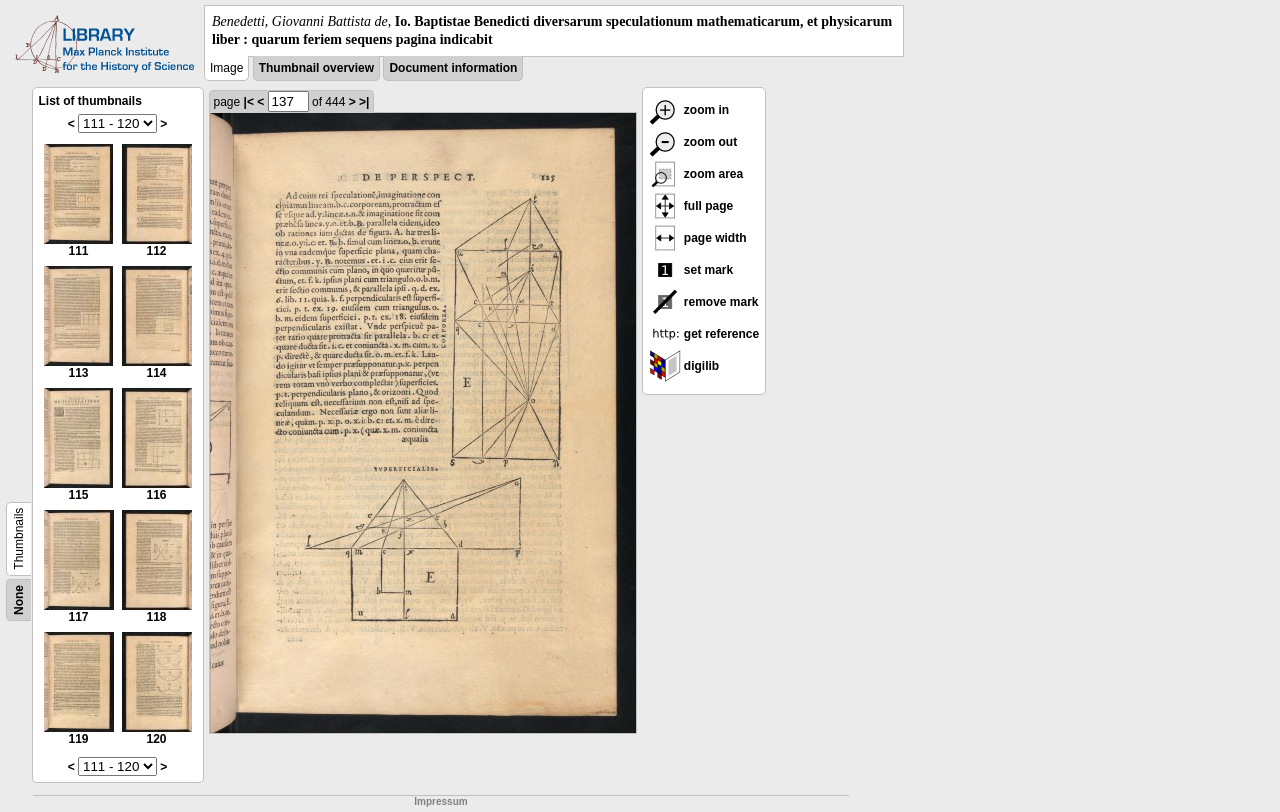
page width (698, 238)
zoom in (689, 110)
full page (691, 206)
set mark (691, 270)
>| (364, 102)
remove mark (704, 302)
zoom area (696, 174)
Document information (453, 68)
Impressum (440, 801)
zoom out (693, 142)
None (19, 600)
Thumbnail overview (316, 68)
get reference (704, 334)
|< (249, 102)
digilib (684, 366)
